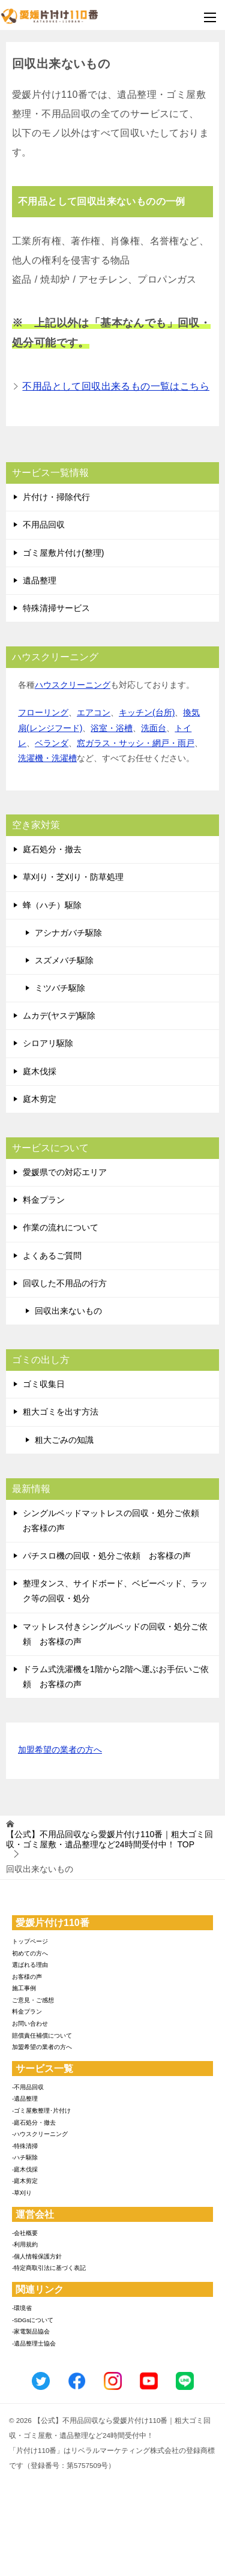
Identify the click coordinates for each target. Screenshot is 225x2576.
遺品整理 (39, 580)
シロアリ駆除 (48, 1043)
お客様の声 (27, 1976)
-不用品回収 (28, 2087)
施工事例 (24, 1988)
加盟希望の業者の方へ (60, 1750)
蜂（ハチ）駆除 (52, 905)
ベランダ (51, 743)
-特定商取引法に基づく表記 (49, 2268)
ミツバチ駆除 (60, 988)
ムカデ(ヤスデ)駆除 (59, 1015)
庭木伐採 (39, 1071)
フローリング (43, 712)
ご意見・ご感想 (33, 2000)
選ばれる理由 (30, 1964)
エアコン (93, 712)
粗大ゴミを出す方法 (60, 1411)
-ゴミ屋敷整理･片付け (41, 2110)
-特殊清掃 (25, 2146)
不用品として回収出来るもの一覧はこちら (115, 386)
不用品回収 (44, 524)
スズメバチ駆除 (64, 960)
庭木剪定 (39, 1099)
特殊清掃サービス (56, 608)
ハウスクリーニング (72, 685)
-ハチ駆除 (25, 2157)
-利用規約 (25, 2244)
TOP (109, 1839)
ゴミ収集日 (44, 1384)
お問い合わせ (30, 2023)
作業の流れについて (60, 1227)
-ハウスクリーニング (40, 2134)
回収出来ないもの (68, 1311)
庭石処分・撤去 (52, 849)
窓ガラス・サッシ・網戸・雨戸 (135, 743)
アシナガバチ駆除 (68, 932)
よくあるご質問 (52, 1255)
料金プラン (44, 1200)
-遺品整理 (25, 2098)
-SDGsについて (32, 2320)
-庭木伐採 (25, 2169)
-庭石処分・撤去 (34, 2122)
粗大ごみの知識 (64, 1440)
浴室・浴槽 (112, 728)
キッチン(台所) (147, 712)
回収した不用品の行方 (65, 1283)
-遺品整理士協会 (34, 2343)
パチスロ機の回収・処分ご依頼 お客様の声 (107, 1555)
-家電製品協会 (31, 2331)
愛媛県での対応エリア (65, 1172)
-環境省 (22, 2308)
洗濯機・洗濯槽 (47, 758)
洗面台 (153, 728)
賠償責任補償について (42, 2035)
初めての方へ (30, 1953)
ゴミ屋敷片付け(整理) (63, 553)
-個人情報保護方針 (37, 2256)
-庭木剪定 (25, 2180)
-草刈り (22, 2192)
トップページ (30, 1941)
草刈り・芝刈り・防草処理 (73, 877)
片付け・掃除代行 (56, 497)
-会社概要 (25, 2233)
